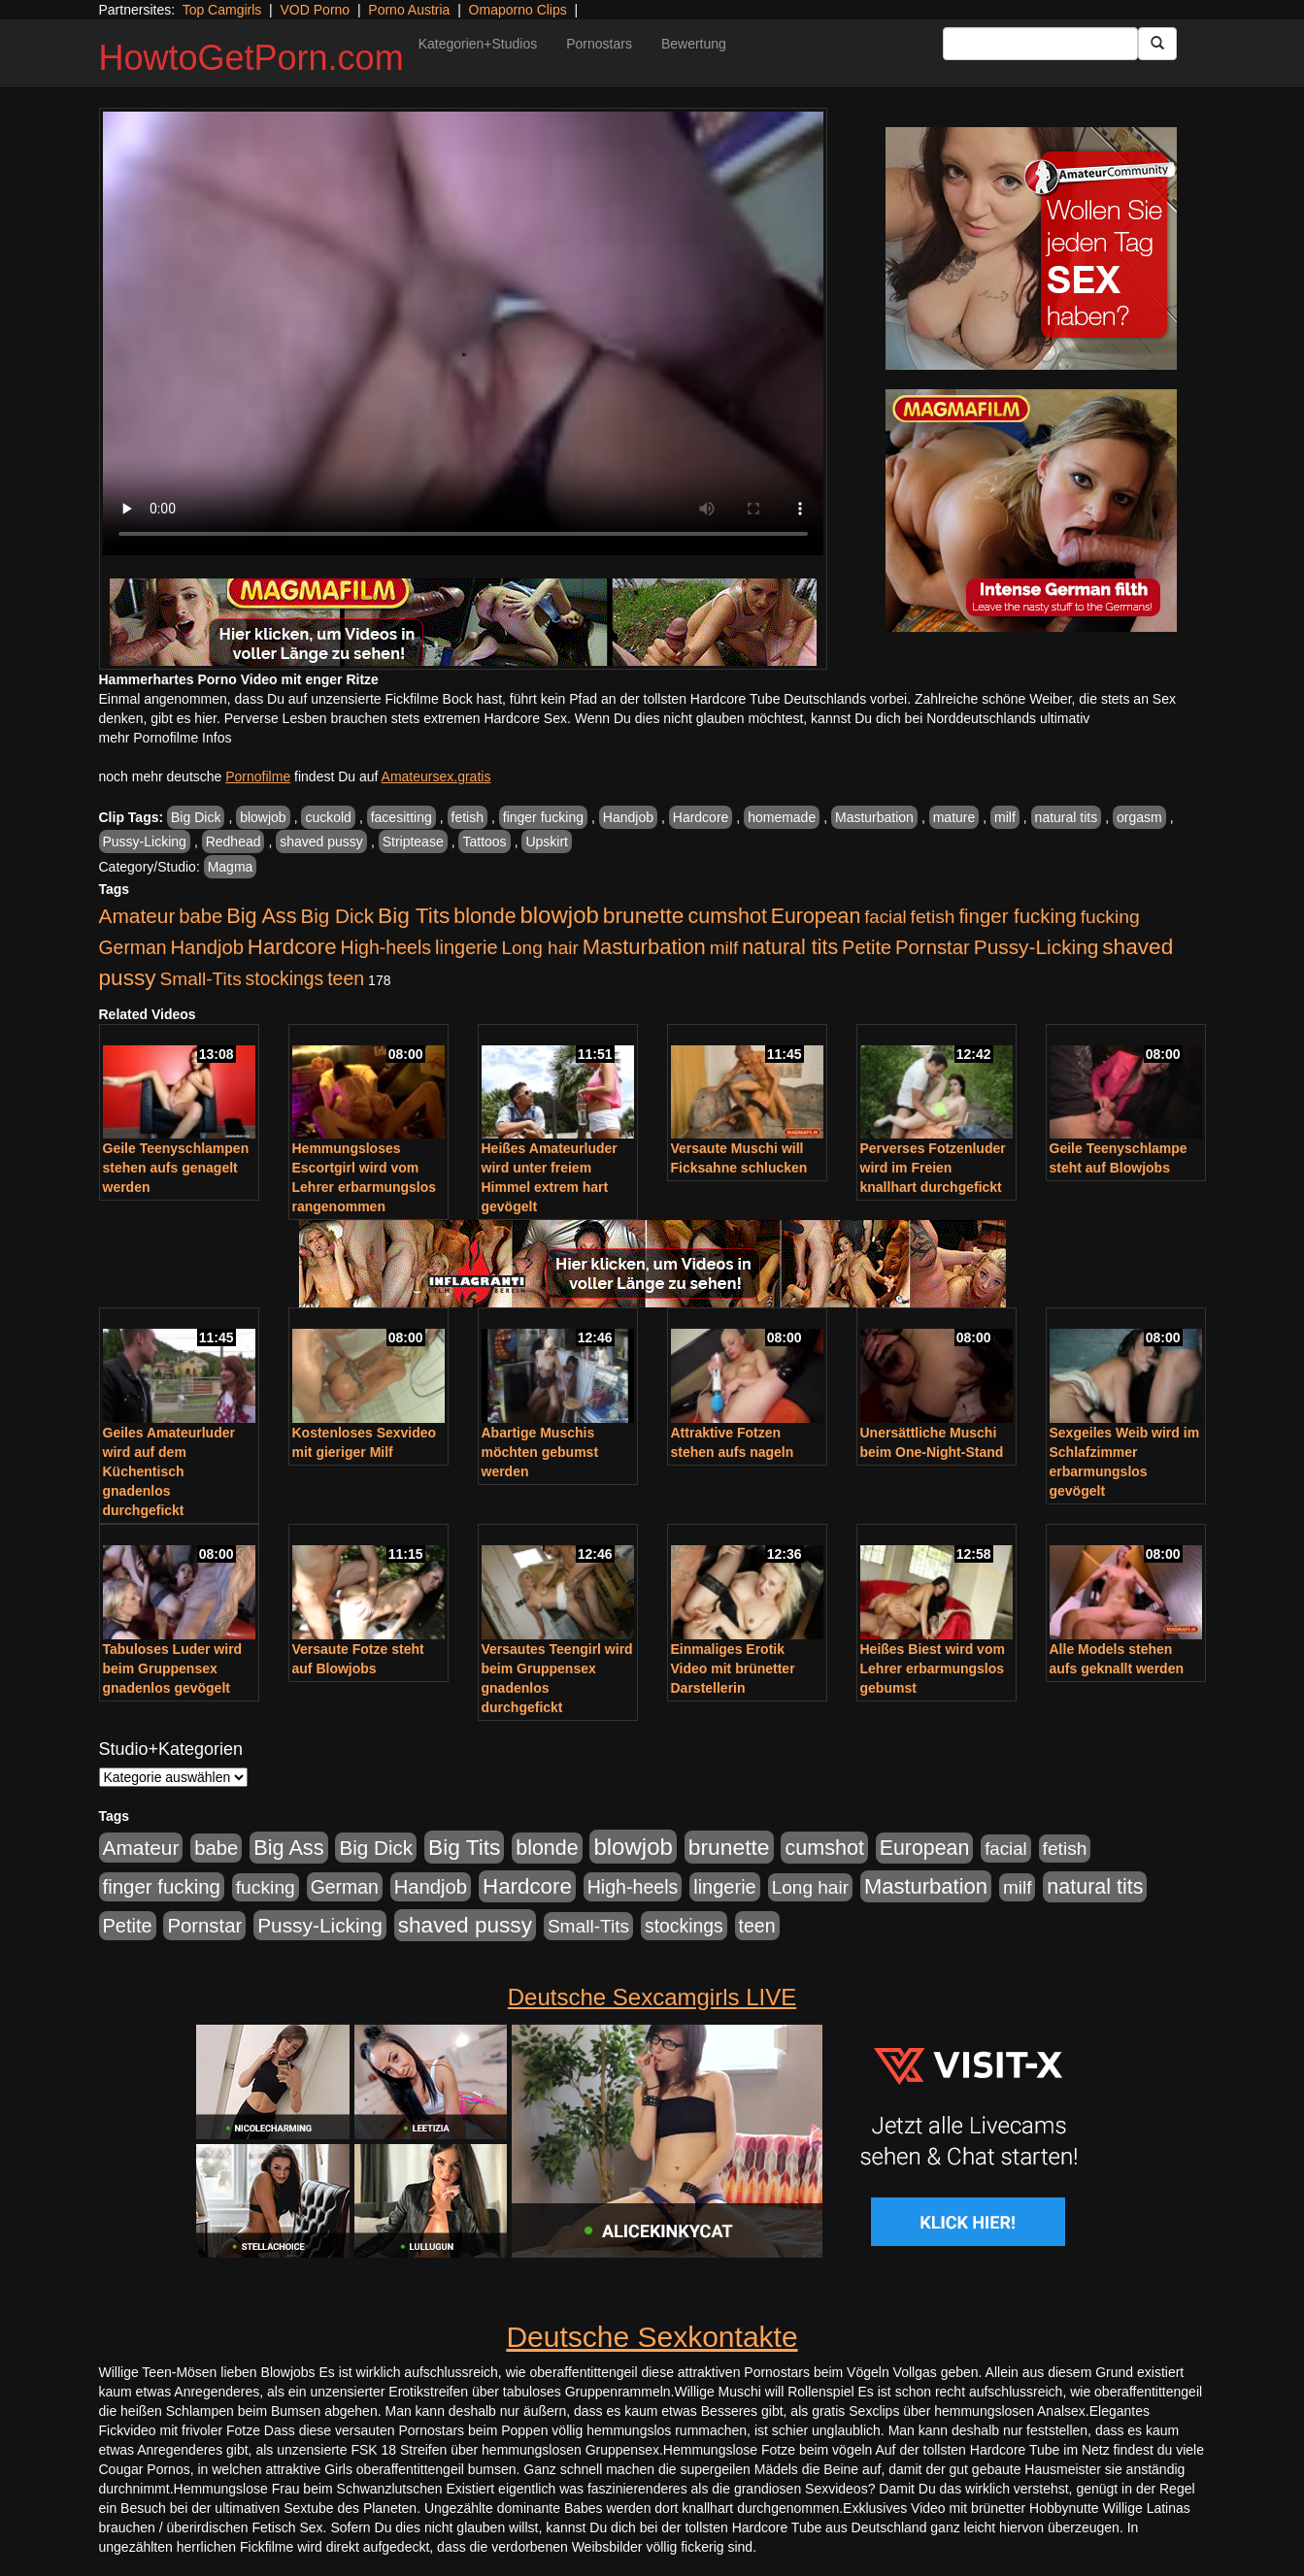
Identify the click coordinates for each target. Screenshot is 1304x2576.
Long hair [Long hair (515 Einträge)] (539, 948)
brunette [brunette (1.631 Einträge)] (644, 915)
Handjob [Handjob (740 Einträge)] (207, 947)
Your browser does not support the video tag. (463, 333)
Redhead (233, 841)
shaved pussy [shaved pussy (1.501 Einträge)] (465, 1925)
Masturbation (874, 817)
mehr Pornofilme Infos (165, 737)
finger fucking (543, 817)
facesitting (401, 817)
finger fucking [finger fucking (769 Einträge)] (1017, 916)
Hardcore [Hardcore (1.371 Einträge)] (292, 947)
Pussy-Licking (144, 841)
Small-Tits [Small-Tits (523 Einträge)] (200, 979)
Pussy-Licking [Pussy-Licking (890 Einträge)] (1036, 947)
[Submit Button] (1157, 43)
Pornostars (599, 43)
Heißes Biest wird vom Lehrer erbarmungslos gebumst (932, 1668)
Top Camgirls (222, 9)
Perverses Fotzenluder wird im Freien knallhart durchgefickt (933, 1167)
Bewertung (693, 43)
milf (1005, 817)
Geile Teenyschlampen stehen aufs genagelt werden (176, 1167)
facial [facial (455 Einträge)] (885, 917)
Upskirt (546, 841)
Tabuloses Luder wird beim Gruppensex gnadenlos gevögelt (173, 1668)
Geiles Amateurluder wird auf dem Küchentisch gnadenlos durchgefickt (169, 1471)
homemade (782, 817)
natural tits (1066, 817)
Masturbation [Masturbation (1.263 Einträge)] (644, 947)
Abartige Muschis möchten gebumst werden (540, 1452)
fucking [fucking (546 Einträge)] (1110, 917)
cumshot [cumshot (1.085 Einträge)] (726, 916)
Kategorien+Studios (478, 43)
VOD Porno (316, 9)
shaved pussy (321, 841)
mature (954, 817)
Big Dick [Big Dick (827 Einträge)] (337, 916)
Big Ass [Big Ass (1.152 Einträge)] (261, 916)
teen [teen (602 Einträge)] (345, 978)
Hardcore (701, 817)
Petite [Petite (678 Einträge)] (866, 947)
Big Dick (195, 817)
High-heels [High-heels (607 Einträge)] (386, 947)
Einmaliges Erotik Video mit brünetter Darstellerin (733, 1668)
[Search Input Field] (1040, 43)
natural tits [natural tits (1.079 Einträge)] (790, 947)
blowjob (262, 817)
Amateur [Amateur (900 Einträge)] (137, 916)
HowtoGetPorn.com (251, 58)
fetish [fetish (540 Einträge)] (933, 917)
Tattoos (484, 841)
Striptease (413, 841)
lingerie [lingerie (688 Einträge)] (466, 947)
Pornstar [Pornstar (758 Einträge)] (932, 947)
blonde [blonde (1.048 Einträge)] (484, 916)
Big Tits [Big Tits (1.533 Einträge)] (414, 915)
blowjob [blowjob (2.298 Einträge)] (558, 915)
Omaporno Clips (518, 9)
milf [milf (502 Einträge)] (724, 948)
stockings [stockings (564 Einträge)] (285, 978)
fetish (467, 817)
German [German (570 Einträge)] (133, 947)
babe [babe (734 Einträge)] (200, 916)
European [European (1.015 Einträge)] (816, 916)
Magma (230, 867)
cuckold (328, 817)
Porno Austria (409, 9)
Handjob (628, 817)
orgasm (1139, 817)
